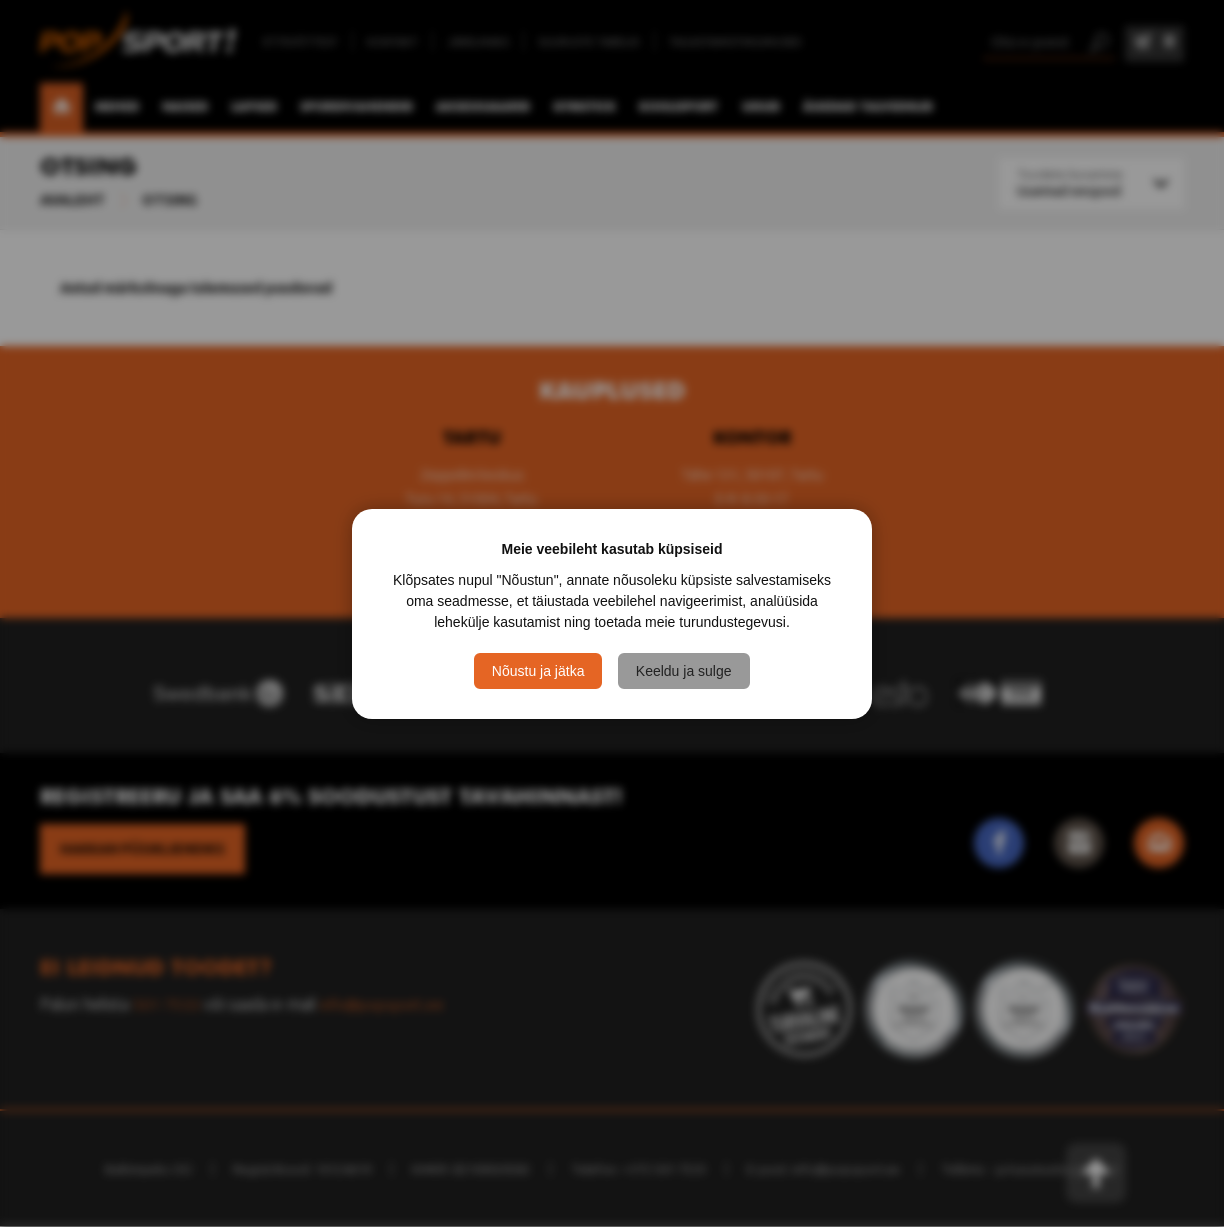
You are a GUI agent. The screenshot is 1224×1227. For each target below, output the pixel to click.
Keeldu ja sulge (684, 671)
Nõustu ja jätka (538, 671)
